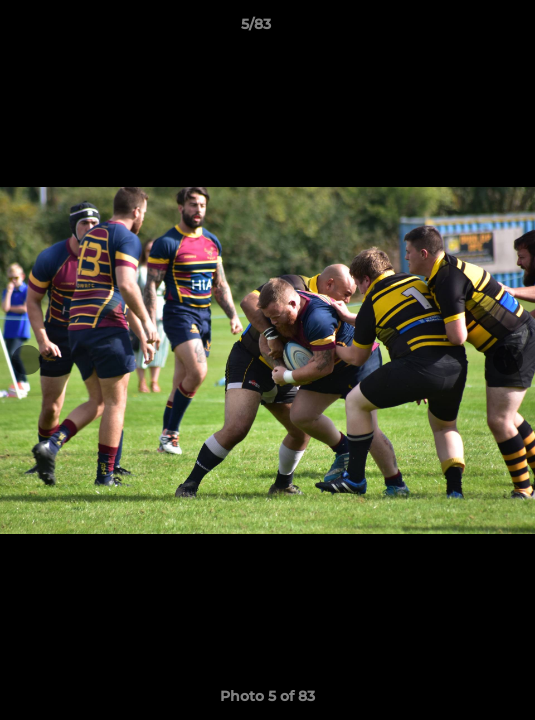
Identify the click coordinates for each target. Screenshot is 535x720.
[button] (463, 29)
